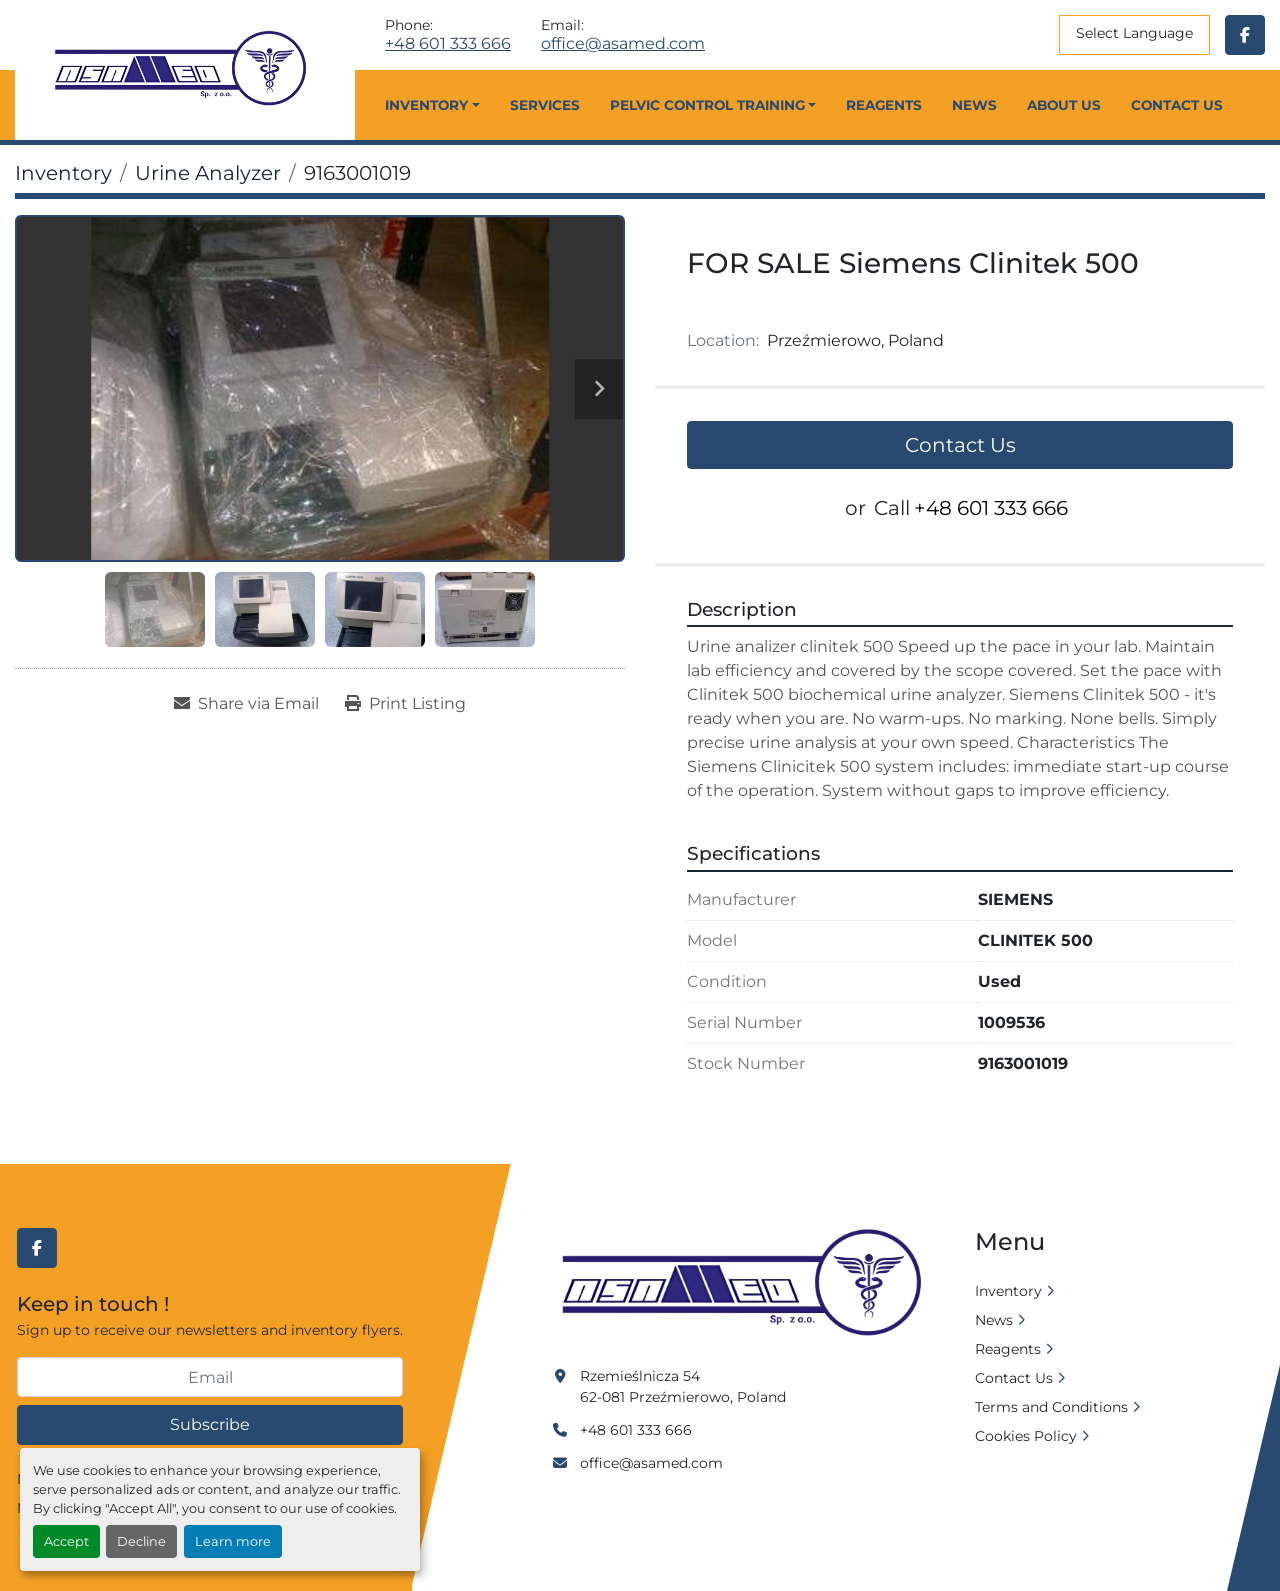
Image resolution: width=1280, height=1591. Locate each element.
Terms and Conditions (1051, 1407)
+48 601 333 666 (448, 44)
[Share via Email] (246, 704)
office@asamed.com (623, 44)
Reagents (884, 105)
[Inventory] (63, 173)
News (974, 105)
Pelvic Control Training (707, 105)
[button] (432, 105)
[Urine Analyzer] (208, 173)
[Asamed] (748, 1284)
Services (545, 105)
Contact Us (1177, 105)
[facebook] (1245, 35)
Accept (66, 1541)
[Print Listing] (405, 704)
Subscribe (210, 1424)
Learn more (233, 1541)
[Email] (210, 1377)
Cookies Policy (1026, 1436)
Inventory (426, 105)
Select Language (1134, 33)
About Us (1064, 105)
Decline (141, 1541)
